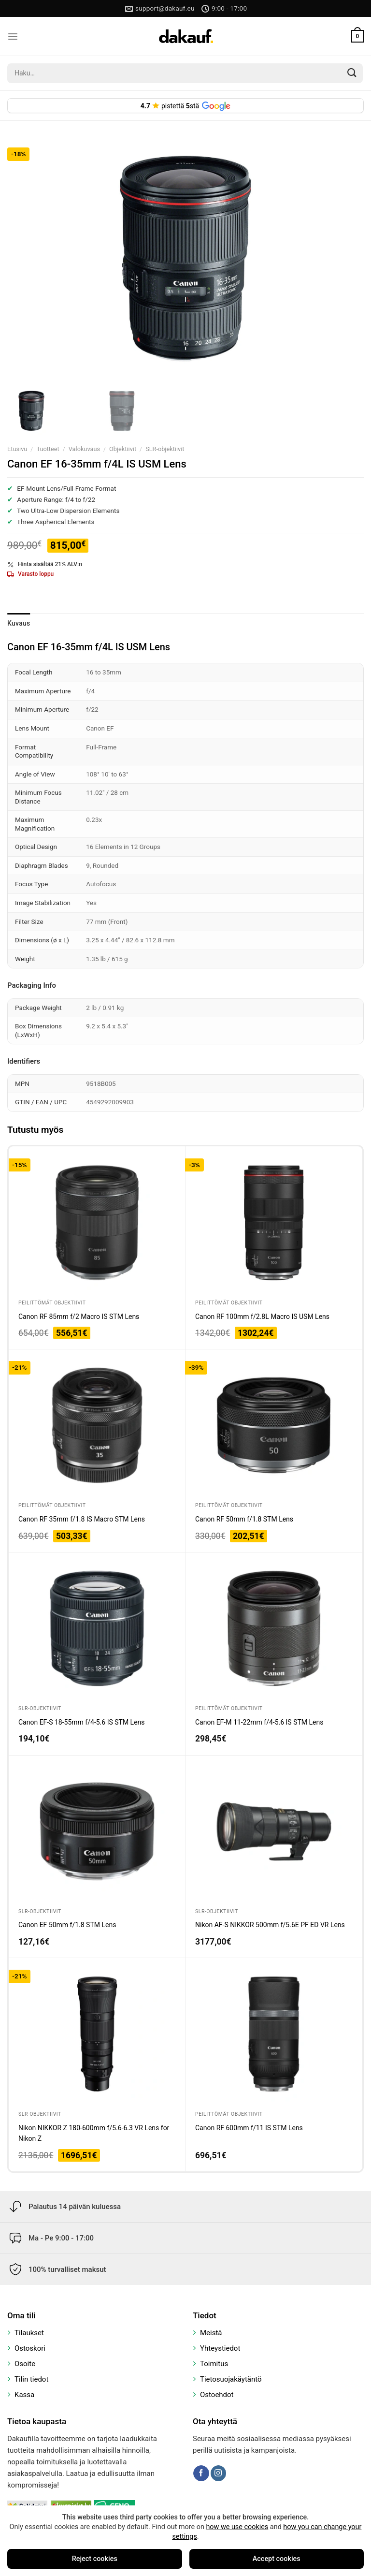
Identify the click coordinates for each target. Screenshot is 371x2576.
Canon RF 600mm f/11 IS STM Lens (249, 2128)
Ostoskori (29, 2348)
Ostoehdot (217, 2394)
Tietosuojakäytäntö (231, 2379)
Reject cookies (94, 2559)
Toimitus (214, 2363)
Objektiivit (122, 449)
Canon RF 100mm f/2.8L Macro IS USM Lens (262, 1316)
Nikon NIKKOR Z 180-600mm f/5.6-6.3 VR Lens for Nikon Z (93, 2133)
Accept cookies (276, 2559)
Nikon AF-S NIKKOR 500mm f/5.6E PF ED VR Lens (270, 1925)
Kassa (24, 2394)
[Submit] (352, 73)
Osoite (24, 2363)
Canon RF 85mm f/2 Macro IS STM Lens (78, 1316)
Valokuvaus (84, 449)
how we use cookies (237, 2527)
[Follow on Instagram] (218, 2473)
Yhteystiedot (220, 2348)
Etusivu (17, 449)
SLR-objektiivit (164, 449)
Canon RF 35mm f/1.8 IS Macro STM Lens (81, 1519)
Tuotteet (47, 449)
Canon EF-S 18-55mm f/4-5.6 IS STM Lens (81, 1722)
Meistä (211, 2332)
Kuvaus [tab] (18, 623)
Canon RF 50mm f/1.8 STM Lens (244, 1519)
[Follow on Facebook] (201, 2473)
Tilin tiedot (31, 2379)
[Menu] (12, 36)
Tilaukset (29, 2332)
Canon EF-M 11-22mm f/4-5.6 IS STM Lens (259, 1722)
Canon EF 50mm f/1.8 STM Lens (67, 1925)
